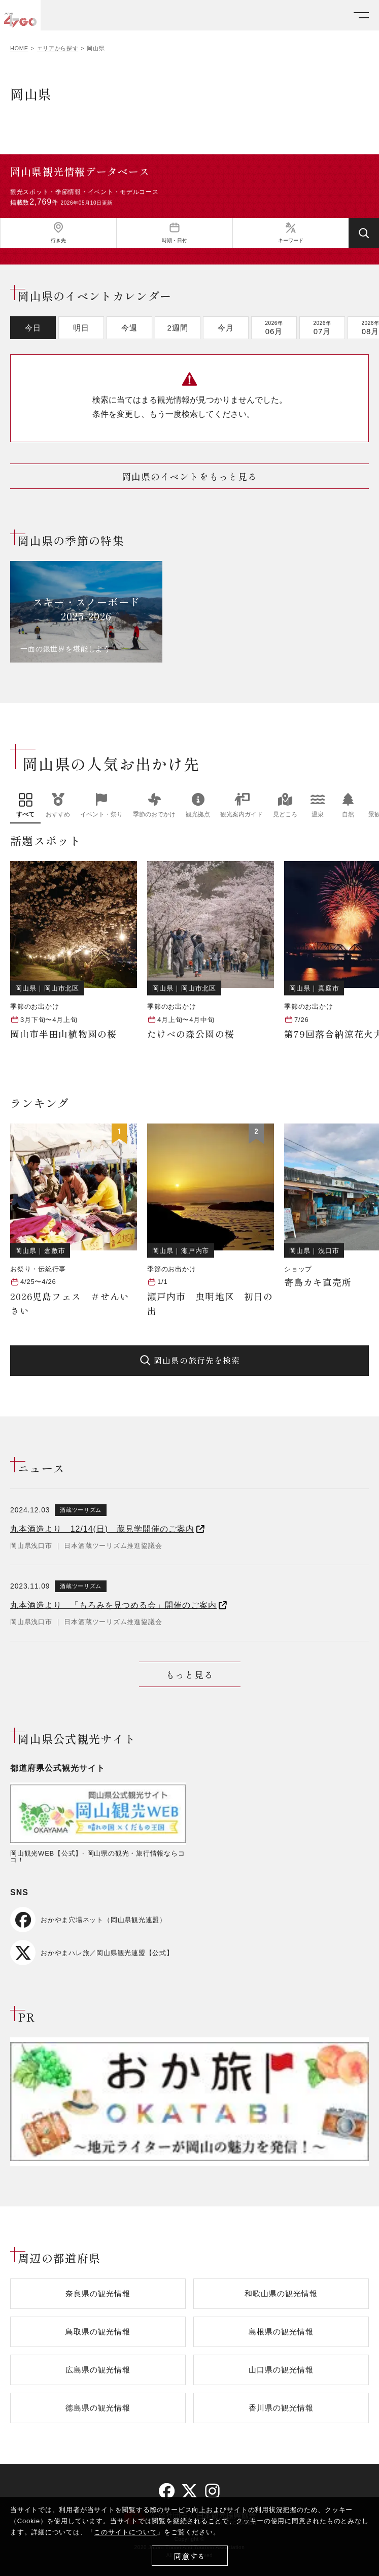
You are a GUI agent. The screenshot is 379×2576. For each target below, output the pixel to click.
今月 (226, 327)
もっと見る (189, 1674)
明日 (81, 327)
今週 (129, 327)
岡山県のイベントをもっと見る (189, 476)
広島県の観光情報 (97, 2369)
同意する (189, 2556)
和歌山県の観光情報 (281, 2293)
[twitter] (189, 2491)
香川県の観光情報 (281, 2407)
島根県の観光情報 (281, 2331)
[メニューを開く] (361, 15)
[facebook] (167, 2491)
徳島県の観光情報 (97, 2407)
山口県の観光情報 (281, 2369)
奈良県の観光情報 (97, 2293)
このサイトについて (125, 2532)
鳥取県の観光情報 (97, 2331)
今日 (33, 327)
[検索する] (364, 233)
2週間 (177, 327)
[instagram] (212, 2491)
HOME (19, 48)
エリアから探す (58, 48)
